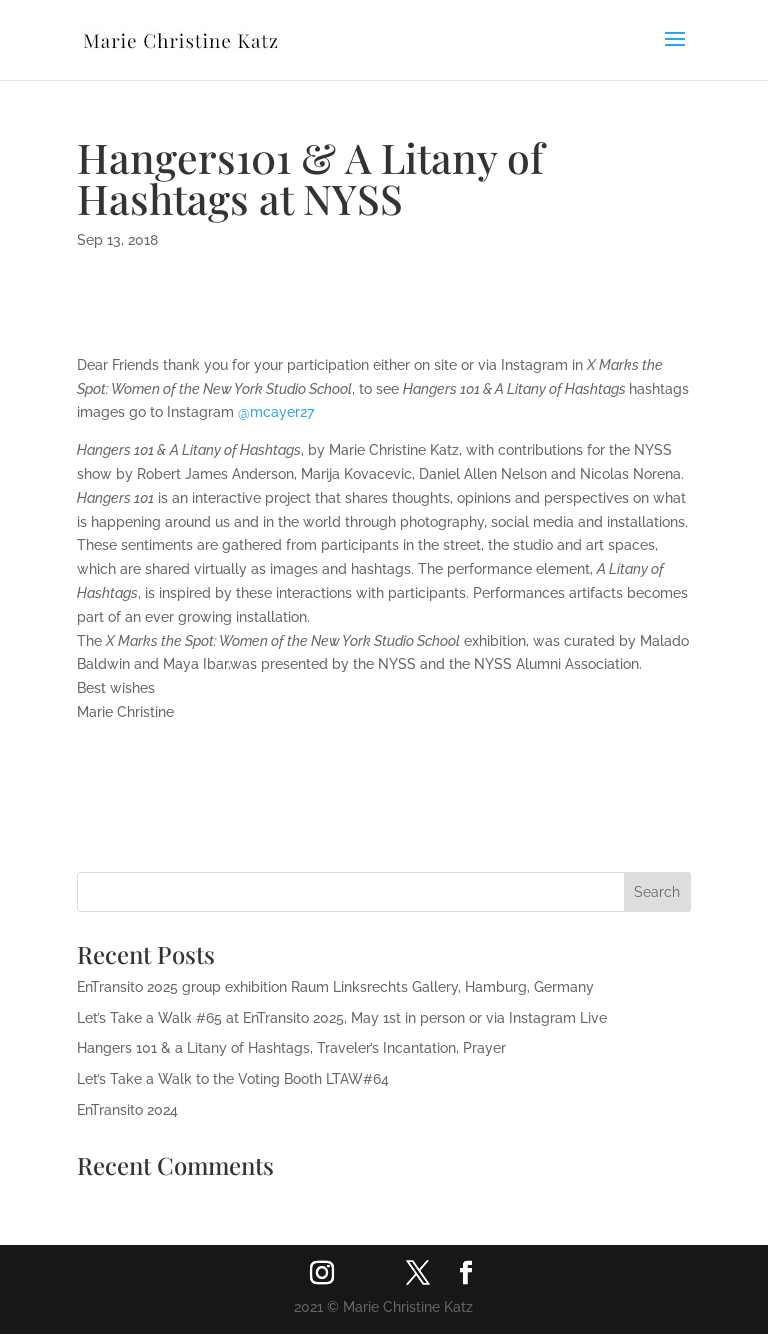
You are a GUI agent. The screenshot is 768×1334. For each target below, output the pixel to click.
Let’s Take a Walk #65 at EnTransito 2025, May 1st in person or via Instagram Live (342, 1018)
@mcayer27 (278, 412)
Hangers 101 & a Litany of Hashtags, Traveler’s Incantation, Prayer (291, 1048)
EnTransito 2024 (127, 1110)
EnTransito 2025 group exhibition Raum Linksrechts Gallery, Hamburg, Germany (335, 987)
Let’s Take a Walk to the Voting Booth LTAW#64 (233, 1079)
